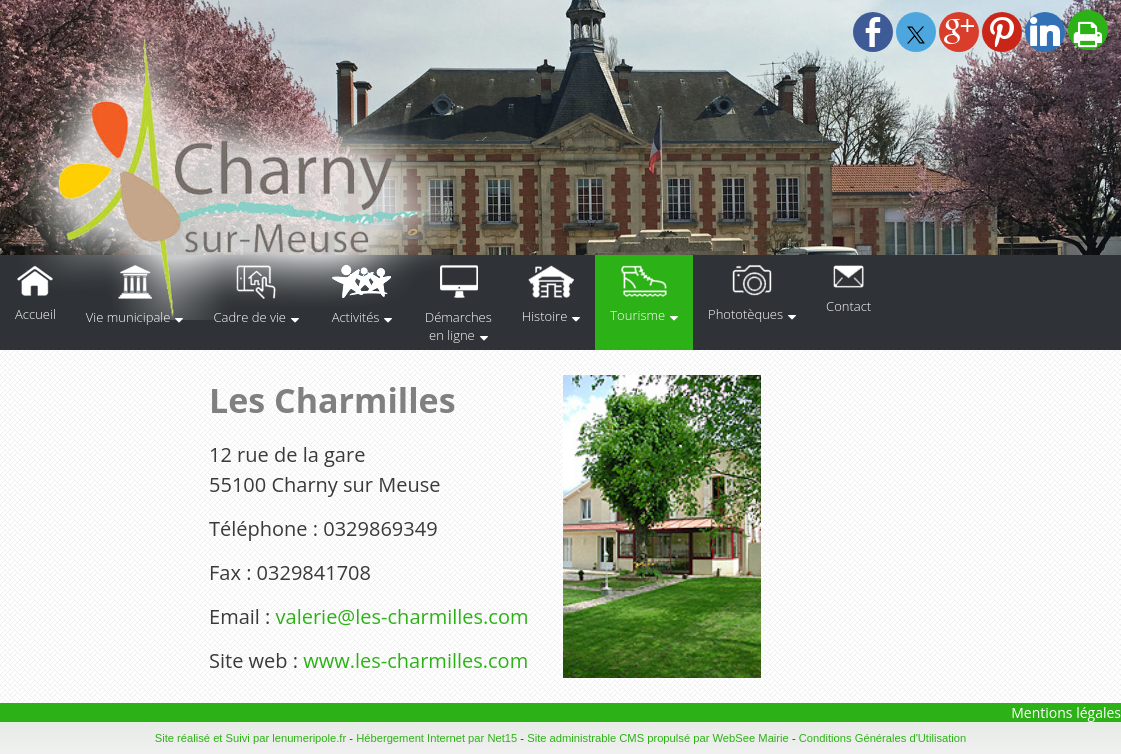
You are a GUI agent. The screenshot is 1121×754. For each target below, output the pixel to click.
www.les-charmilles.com (415, 660)
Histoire (544, 316)
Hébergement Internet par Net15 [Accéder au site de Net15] (436, 738)
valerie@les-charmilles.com (402, 616)
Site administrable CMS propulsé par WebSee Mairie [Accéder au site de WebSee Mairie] (658, 738)
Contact (848, 306)
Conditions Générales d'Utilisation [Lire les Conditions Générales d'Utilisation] (883, 738)
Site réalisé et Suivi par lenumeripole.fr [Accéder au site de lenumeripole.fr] (251, 738)
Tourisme (637, 315)
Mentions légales (1066, 712)
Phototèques (745, 314)
